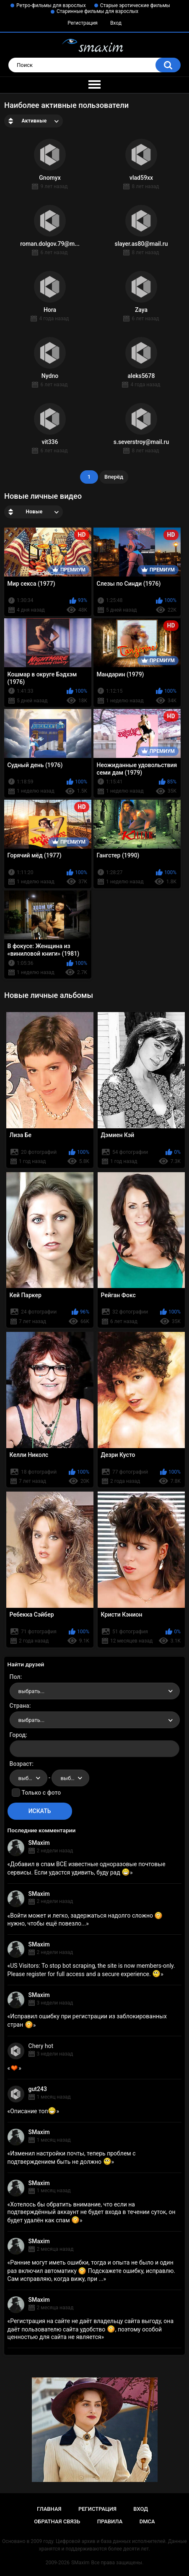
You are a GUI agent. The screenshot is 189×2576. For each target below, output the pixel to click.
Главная (49, 2509)
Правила (110, 2521)
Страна (19, 1705)
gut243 (37, 2089)
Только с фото (41, 1792)
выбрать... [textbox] (31, 1691)
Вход (116, 23)
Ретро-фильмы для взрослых (51, 5)
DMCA (147, 2521)
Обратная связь (57, 2521)
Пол (15, 1676)
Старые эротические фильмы (135, 5)
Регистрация (82, 23)
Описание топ (33, 2111)
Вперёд (113, 477)
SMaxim (39, 1842)
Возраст (21, 1763)
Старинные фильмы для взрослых (97, 11)
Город (18, 1735)
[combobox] (95, 1691)
